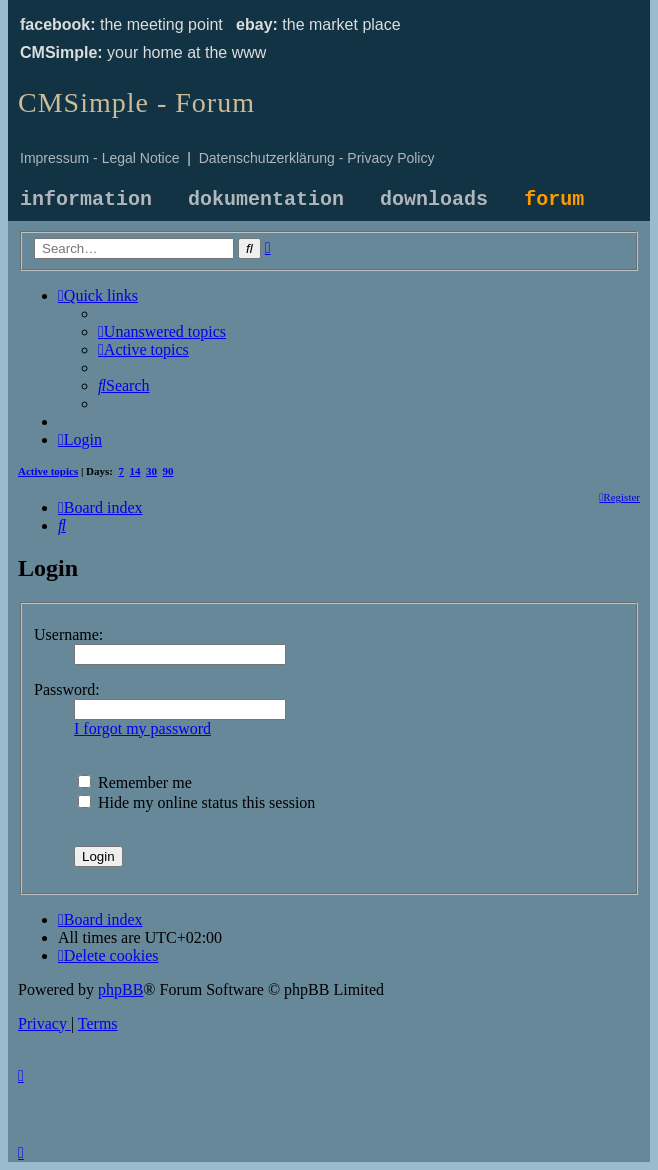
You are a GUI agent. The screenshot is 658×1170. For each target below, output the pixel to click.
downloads (434, 199)
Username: (68, 634)
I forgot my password (142, 728)
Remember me (135, 782)
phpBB (120, 989)
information (86, 199)
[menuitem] (162, 331)
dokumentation (266, 199)
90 (168, 471)
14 (135, 471)
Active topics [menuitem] (48, 471)
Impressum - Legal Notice (100, 158)
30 (151, 471)
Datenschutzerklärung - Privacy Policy (317, 158)
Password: (67, 689)
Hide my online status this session (196, 802)
